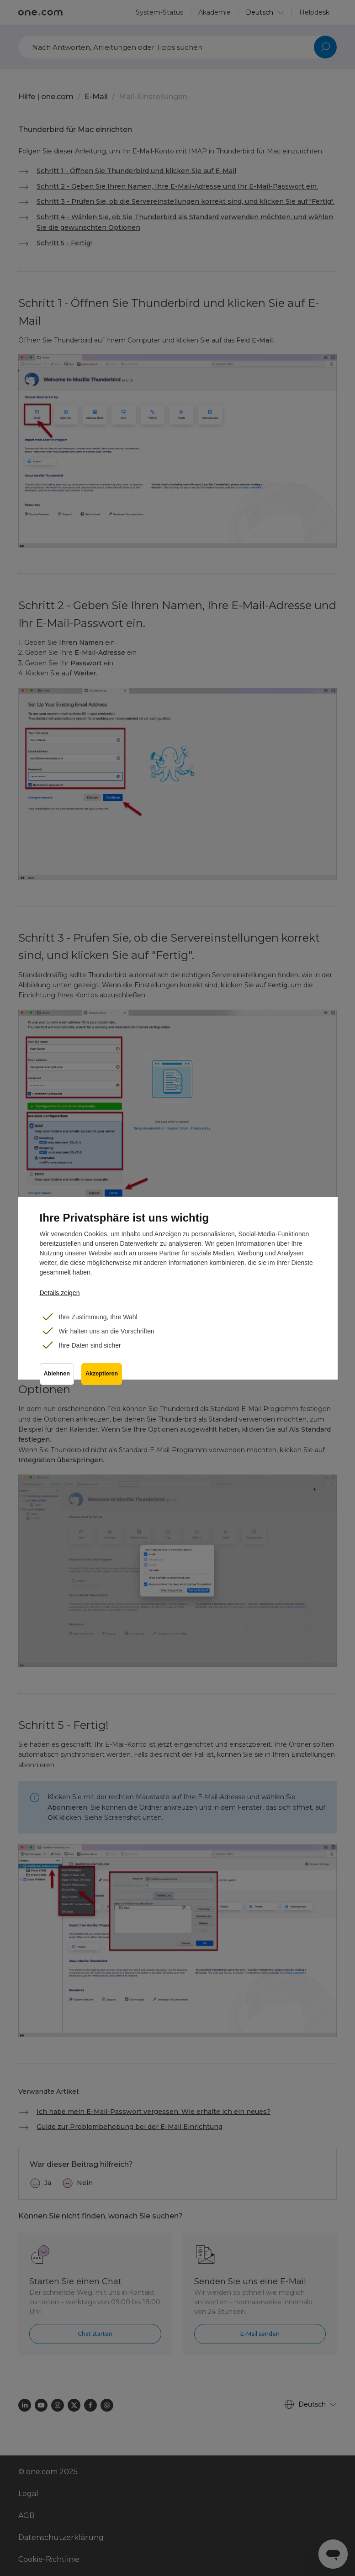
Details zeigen (60, 1292)
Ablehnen (57, 1373)
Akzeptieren (101, 1373)
